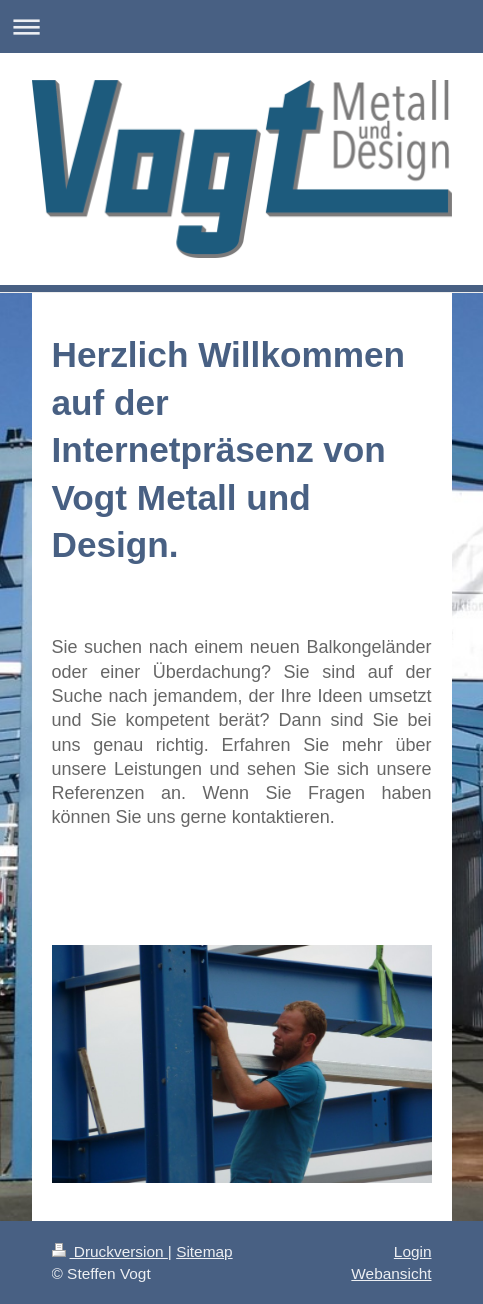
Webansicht (391, 1273)
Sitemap (204, 1251)
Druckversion (110, 1251)
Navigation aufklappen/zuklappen (241, 26)
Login (413, 1251)
